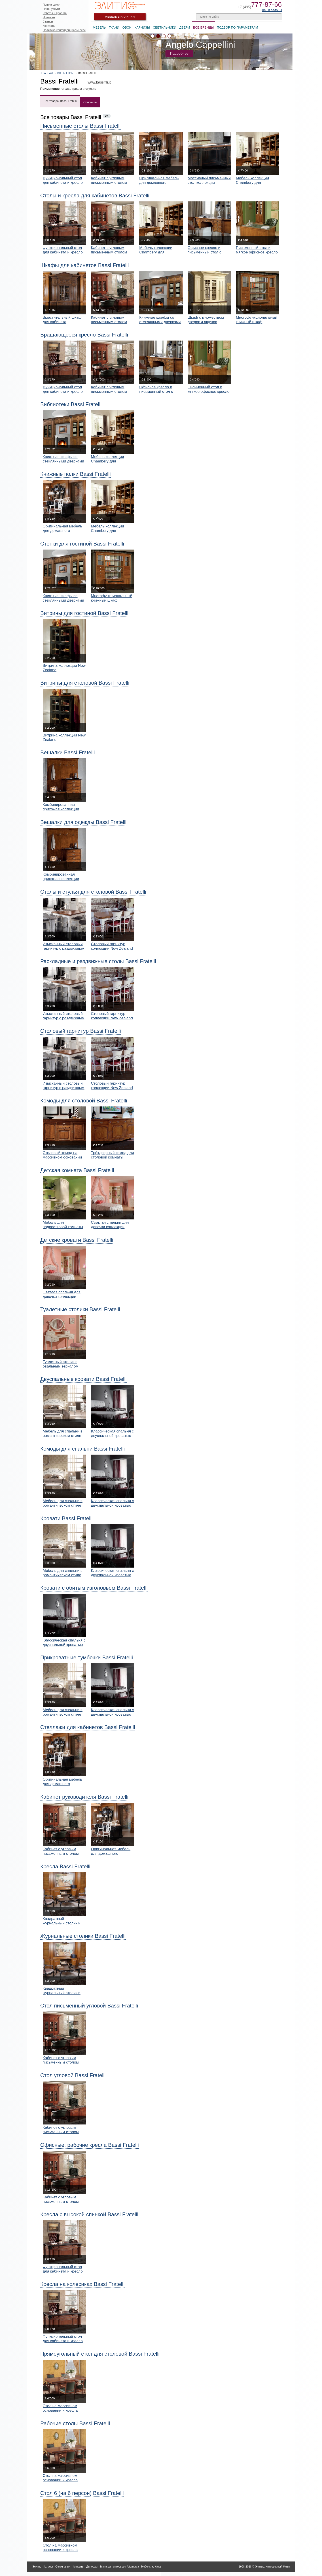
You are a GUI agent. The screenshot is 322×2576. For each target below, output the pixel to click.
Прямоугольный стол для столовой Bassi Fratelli (99, 2354)
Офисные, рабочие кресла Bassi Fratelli (89, 2145)
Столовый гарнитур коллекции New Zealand (112, 946)
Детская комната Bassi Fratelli (77, 1170)
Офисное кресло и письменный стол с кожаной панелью (204, 252)
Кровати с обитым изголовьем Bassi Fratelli (94, 1588)
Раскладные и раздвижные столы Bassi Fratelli (98, 961)
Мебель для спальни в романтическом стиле (63, 1433)
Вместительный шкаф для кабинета (62, 319)
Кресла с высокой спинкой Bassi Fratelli (89, 2214)
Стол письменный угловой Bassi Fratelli (89, 2006)
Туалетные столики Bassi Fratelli (80, 1309)
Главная (47, 73)
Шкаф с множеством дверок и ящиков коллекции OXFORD (206, 321)
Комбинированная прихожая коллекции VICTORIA (61, 809)
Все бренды (65, 73)
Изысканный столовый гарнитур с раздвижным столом (64, 948)
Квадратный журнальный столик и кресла (61, 1923)
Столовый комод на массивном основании (62, 1155)
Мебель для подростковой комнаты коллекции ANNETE (63, 1227)
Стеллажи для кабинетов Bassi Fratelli (87, 1727)
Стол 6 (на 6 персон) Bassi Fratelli (82, 2493)
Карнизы (142, 27)
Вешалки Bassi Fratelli (67, 752)
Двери (184, 27)
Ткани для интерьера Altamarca (119, 2566)
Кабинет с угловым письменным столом (109, 180)
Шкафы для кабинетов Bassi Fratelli (84, 265)
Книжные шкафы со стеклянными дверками (160, 319)
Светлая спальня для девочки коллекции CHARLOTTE (110, 1227)
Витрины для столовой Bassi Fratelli (84, 683)
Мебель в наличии (120, 16)
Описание (90, 102)
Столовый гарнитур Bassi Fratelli (80, 1031)
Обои (126, 27)
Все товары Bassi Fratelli (60, 101)
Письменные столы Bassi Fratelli (80, 126)
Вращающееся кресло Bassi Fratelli (84, 335)
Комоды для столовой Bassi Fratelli (83, 1101)
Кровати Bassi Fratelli (66, 1518)
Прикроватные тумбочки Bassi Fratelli (86, 1657)
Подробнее (179, 53)
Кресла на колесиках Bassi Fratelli (82, 2284)
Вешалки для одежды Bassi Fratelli (83, 822)
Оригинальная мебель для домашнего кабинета (159, 182)
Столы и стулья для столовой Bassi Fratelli (93, 892)
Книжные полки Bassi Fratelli (75, 474)
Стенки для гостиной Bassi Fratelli (82, 544)
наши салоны (272, 10)
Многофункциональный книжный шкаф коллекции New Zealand (257, 321)
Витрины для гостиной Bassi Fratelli (84, 613)
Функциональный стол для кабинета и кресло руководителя (63, 182)
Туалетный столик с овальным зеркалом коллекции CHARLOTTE (64, 1366)
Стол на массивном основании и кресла (60, 2408)
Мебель (99, 27)
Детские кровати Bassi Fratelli (76, 1240)
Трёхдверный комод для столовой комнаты (112, 1155)
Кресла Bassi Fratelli (65, 1866)
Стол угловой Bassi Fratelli (73, 2075)
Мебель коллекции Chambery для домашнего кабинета (254, 182)
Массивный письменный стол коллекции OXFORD (209, 182)
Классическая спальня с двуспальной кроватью (112, 1433)
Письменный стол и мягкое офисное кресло (257, 250)
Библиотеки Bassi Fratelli (71, 404)
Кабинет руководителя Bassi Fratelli (84, 1797)
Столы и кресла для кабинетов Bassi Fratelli (94, 195)
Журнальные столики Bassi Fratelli (83, 1936)
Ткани (114, 27)
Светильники (164, 27)
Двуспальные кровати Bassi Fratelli (83, 1379)
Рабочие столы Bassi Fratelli (75, 2423)
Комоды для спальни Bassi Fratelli (82, 1449)
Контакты (49, 25)
